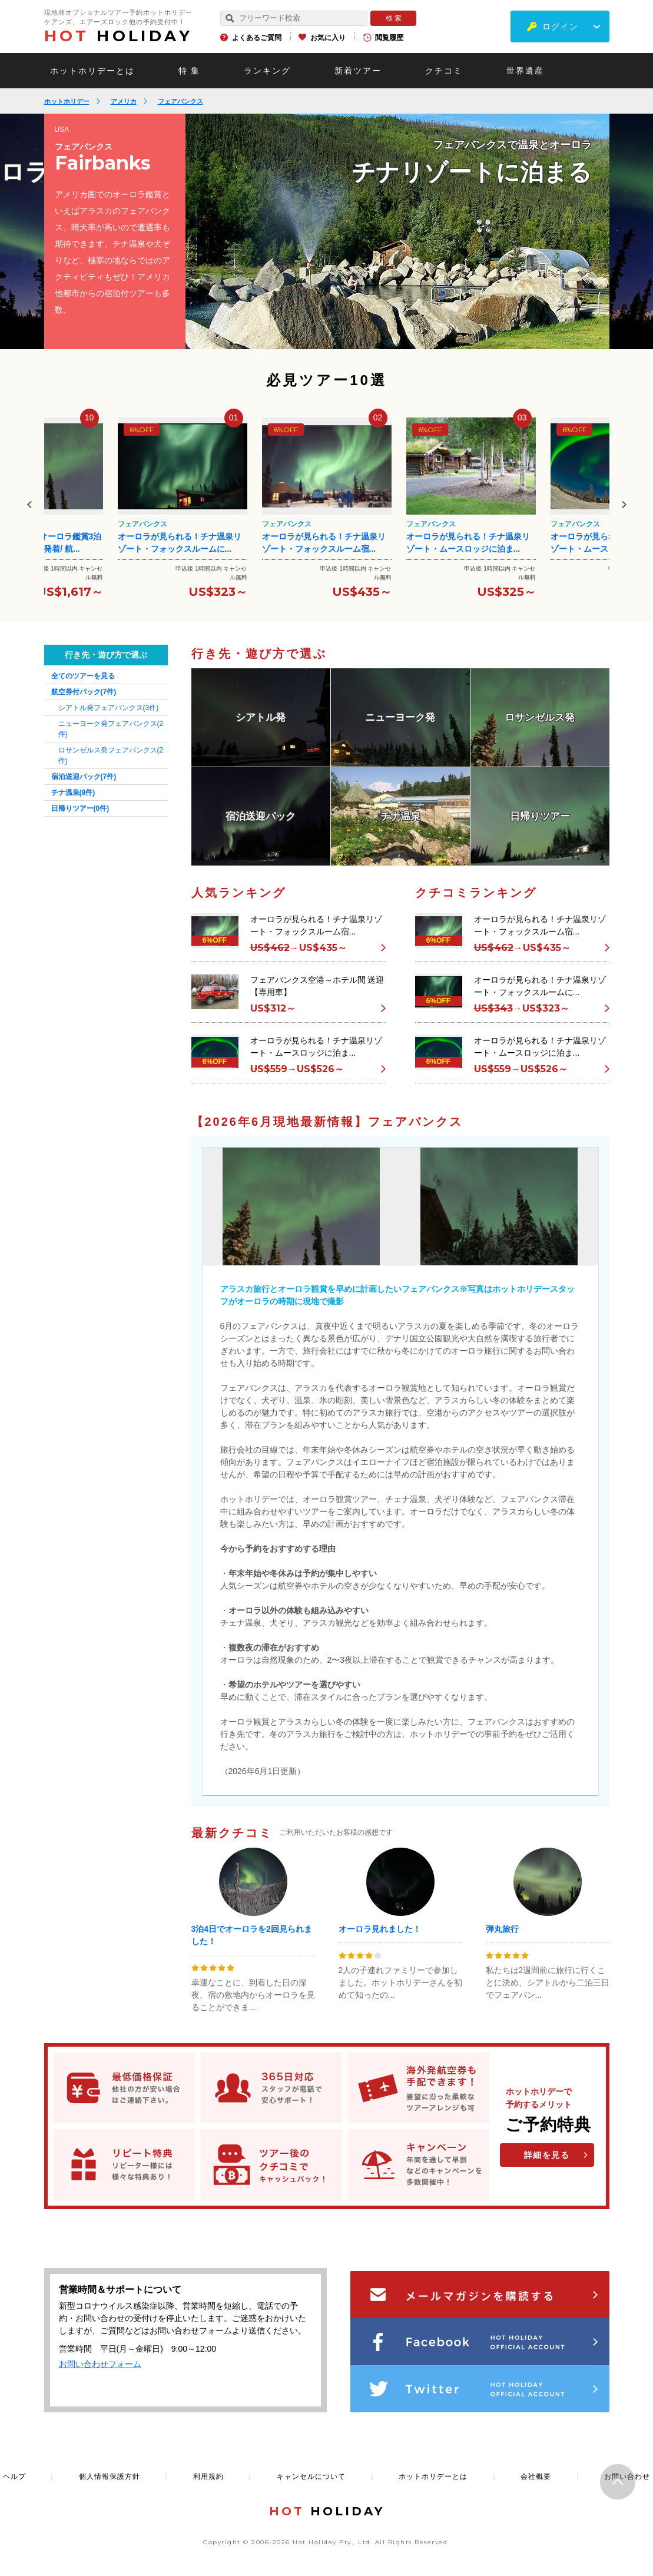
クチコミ (444, 70)
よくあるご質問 (256, 38)
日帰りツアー (80, 808)
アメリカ (124, 101)
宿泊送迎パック (84, 777)
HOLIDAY (118, 35)
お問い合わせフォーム (100, 2364)
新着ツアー (358, 70)
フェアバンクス (180, 101)
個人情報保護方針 (109, 2476)
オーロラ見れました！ (380, 1929)
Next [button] (624, 504)
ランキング (267, 70)
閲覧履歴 (389, 38)
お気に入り (328, 38)
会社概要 (536, 2476)
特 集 (189, 70)
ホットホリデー (67, 101)
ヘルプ (14, 2476)
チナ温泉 (73, 792)
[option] (397, 231)
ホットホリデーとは (92, 70)
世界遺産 (525, 70)
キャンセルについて (311, 2476)
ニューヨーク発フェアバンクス (111, 729)
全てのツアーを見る (83, 676)
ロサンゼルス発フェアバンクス (111, 755)
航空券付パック (84, 692)
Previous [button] (29, 504)
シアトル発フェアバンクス (108, 708)
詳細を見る (547, 2155)
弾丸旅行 (502, 1929)
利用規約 (208, 2476)
